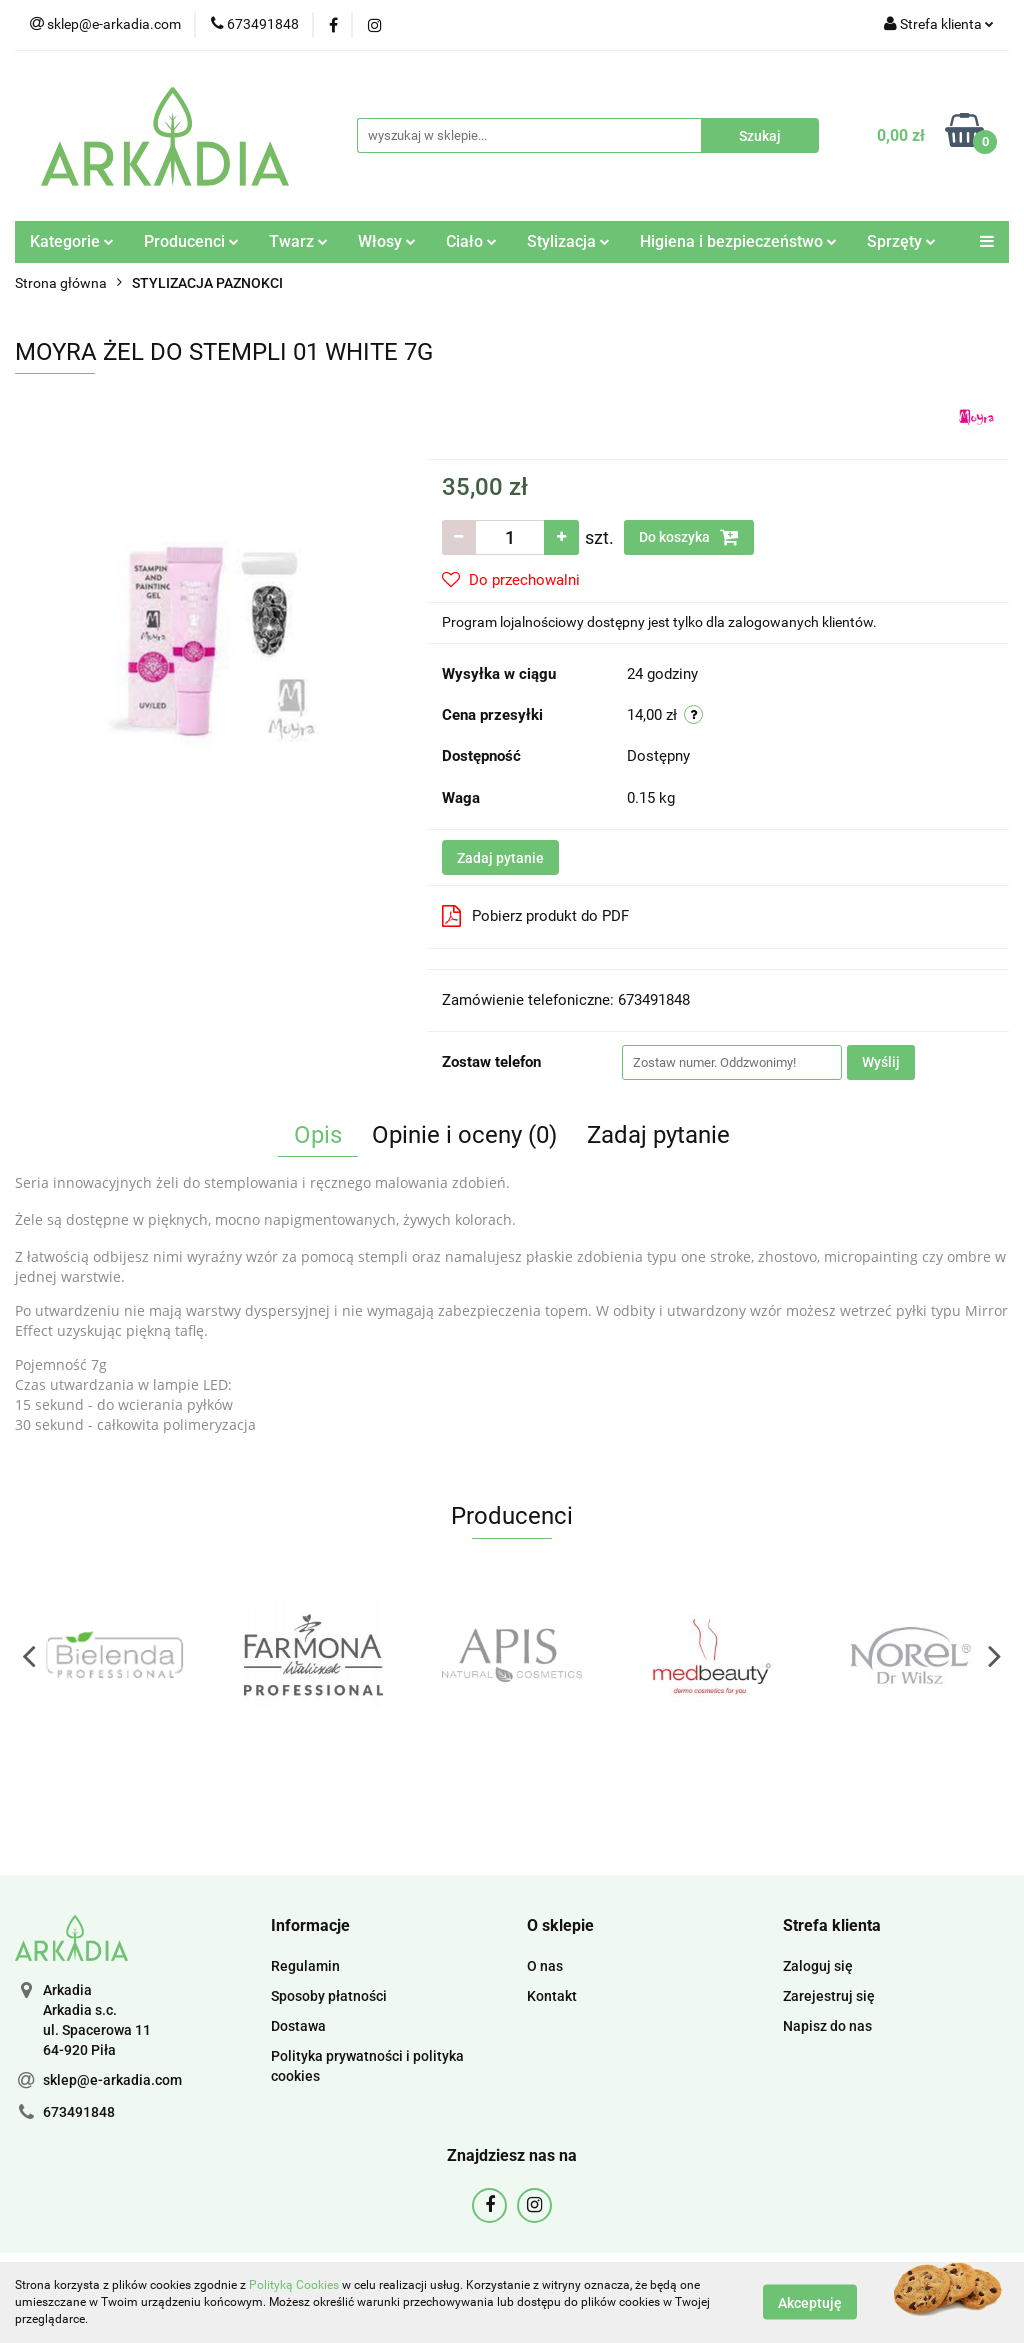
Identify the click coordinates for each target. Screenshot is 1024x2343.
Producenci (191, 241)
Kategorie (72, 241)
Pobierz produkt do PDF (535, 916)
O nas (545, 1966)
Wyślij (881, 1062)
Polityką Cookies (294, 2285)
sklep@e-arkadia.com (112, 2080)
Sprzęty (901, 241)
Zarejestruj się (829, 1996)
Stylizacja (568, 241)
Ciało (471, 241)
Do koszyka (689, 537)
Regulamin (305, 1966)
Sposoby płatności (329, 1996)
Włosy (387, 241)
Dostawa (298, 2026)
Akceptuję (810, 2303)
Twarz (298, 241)
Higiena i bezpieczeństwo (738, 241)
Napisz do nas (827, 2026)
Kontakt (552, 1996)
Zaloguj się (818, 1966)
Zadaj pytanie (500, 858)
